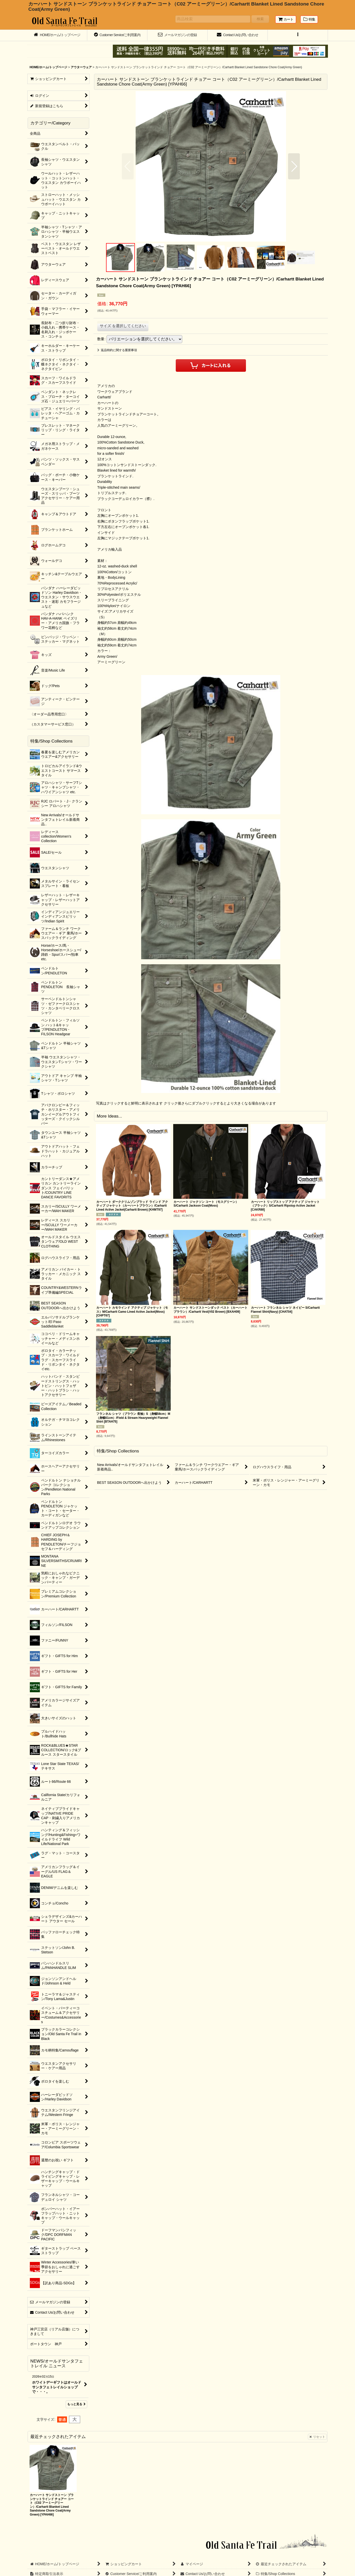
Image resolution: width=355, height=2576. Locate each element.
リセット (317, 2437)
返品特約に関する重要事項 (117, 350)
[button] (298, 35)
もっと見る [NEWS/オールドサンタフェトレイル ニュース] (76, 2404)
